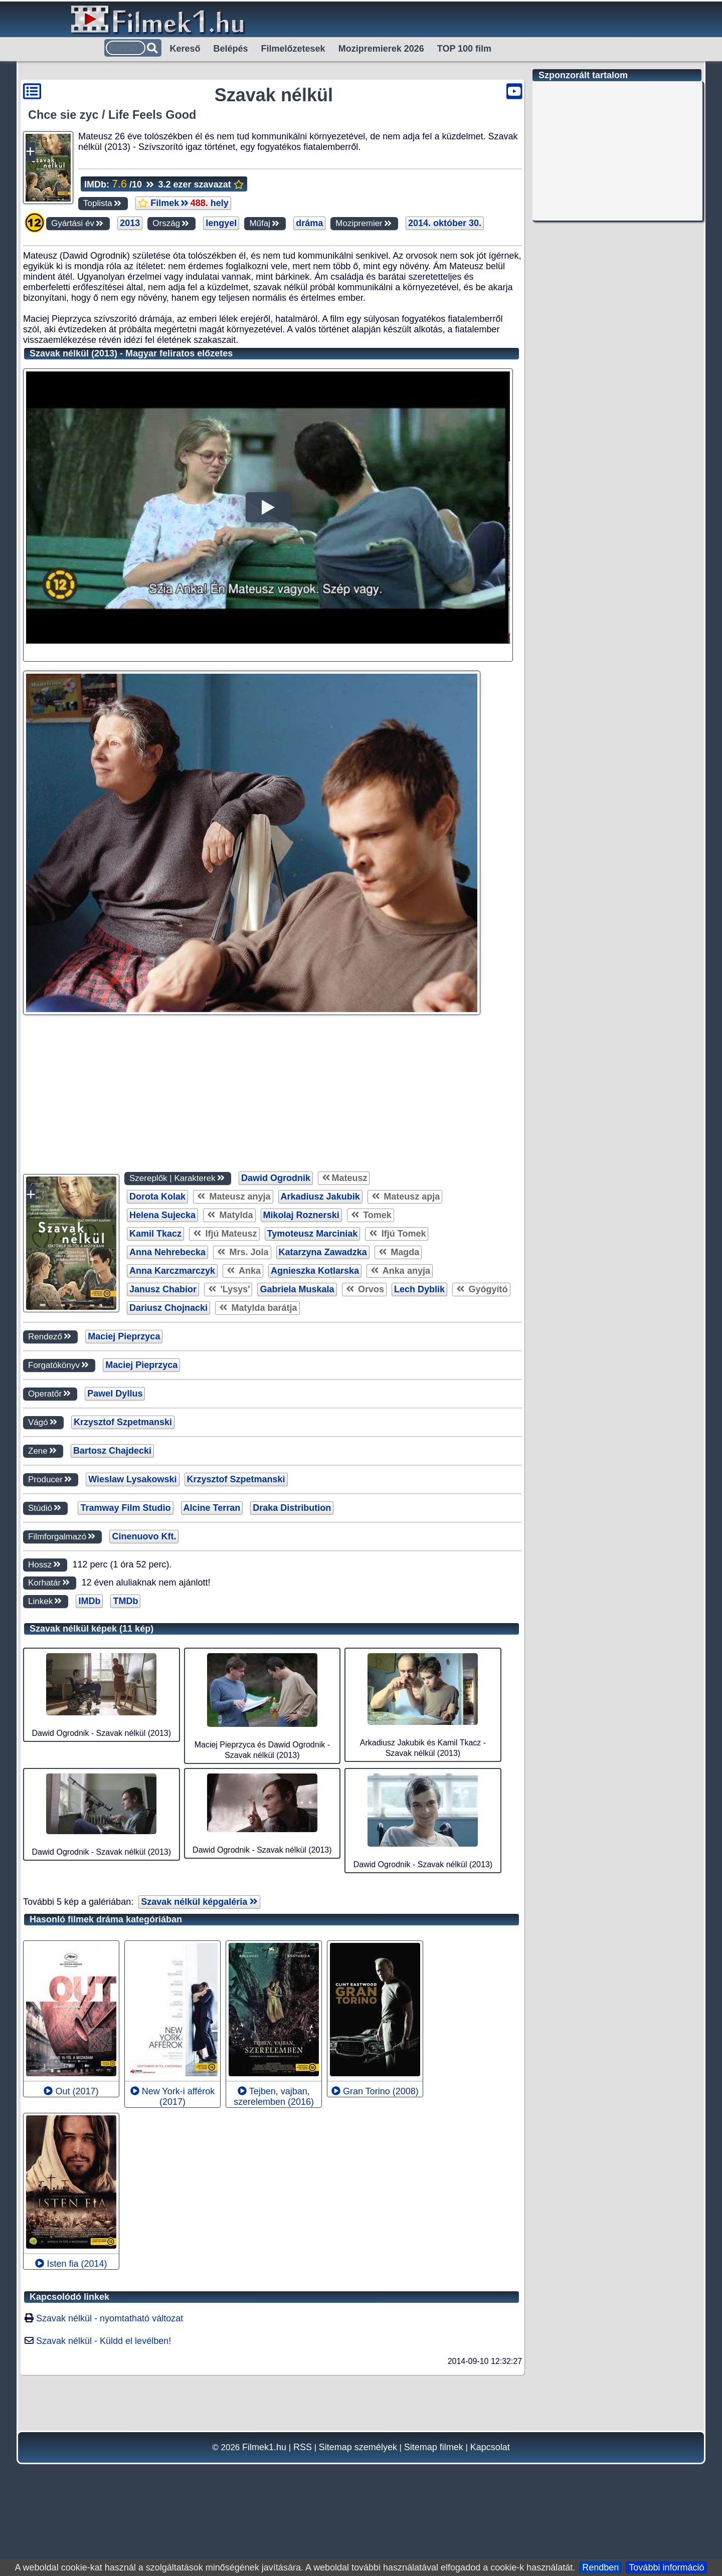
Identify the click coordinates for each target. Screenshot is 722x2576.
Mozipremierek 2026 (381, 49)
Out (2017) (71, 2237)
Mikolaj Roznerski (301, 1361)
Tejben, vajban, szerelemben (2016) (274, 2242)
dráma (309, 223)
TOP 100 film (464, 49)
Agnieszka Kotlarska (315, 1417)
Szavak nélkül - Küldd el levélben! (103, 2487)
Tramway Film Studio (125, 1654)
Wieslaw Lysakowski (132, 1625)
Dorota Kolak (157, 1342)
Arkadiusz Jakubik (320, 1342)
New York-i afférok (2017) (172, 2242)
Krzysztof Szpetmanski (123, 1568)
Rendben (600, 2567)
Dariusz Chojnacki (168, 1454)
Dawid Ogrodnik (275, 1324)
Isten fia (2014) (71, 2410)
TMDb (125, 1747)
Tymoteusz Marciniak (312, 1379)
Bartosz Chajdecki (112, 1597)
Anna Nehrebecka (167, 1398)
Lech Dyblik (419, 1435)
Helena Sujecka (162, 1361)
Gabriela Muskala (297, 1435)
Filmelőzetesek (293, 49)
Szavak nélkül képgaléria (199, 2048)
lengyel (221, 223)
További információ (666, 2567)
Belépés (231, 49)
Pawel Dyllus (114, 1539)
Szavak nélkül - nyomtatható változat (109, 2464)
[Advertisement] (265, 311)
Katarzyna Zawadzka (323, 1398)
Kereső (185, 49)
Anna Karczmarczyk (172, 1417)
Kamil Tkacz (155, 1379)
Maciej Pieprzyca (124, 1482)
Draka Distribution (292, 1654)
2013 (130, 223)
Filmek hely (183, 203)
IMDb (89, 1747)
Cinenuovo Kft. (144, 1682)
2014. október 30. (444, 223)
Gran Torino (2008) (375, 2237)
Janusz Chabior (163, 1435)
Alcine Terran (212, 1654)
